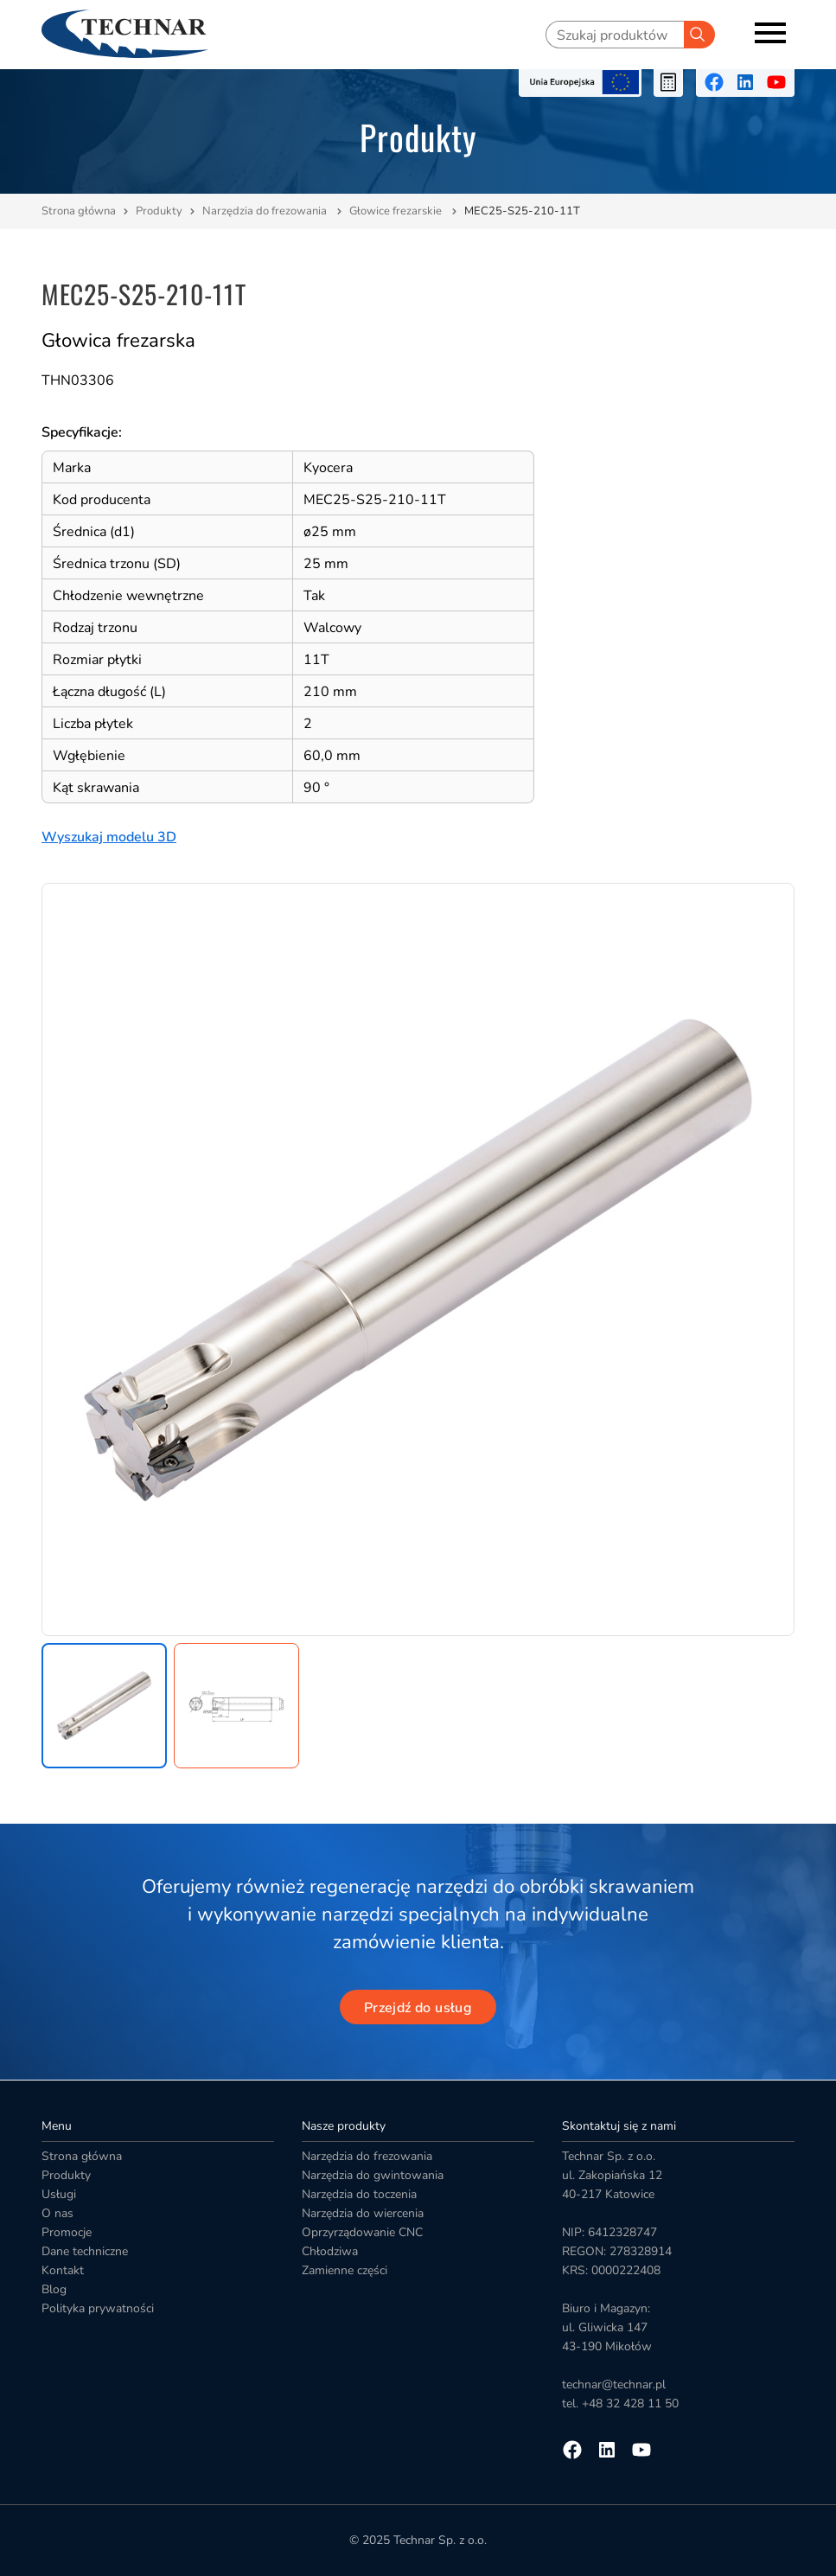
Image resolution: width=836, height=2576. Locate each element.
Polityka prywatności (97, 2308)
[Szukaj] (699, 34)
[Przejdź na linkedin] (745, 82)
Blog (54, 2289)
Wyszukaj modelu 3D (108, 837)
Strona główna (78, 211)
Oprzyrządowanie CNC (362, 2232)
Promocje (66, 2232)
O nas (57, 2213)
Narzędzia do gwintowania (373, 2175)
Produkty (159, 211)
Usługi (58, 2194)
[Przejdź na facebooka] (714, 82)
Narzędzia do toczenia (359, 2194)
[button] (104, 1705)
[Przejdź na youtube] (776, 82)
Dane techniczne (84, 2251)
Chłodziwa (330, 2251)
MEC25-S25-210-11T (522, 211)
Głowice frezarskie (396, 211)
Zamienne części (344, 2270)
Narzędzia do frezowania (265, 211)
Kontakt (62, 2270)
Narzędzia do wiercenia (363, 2213)
